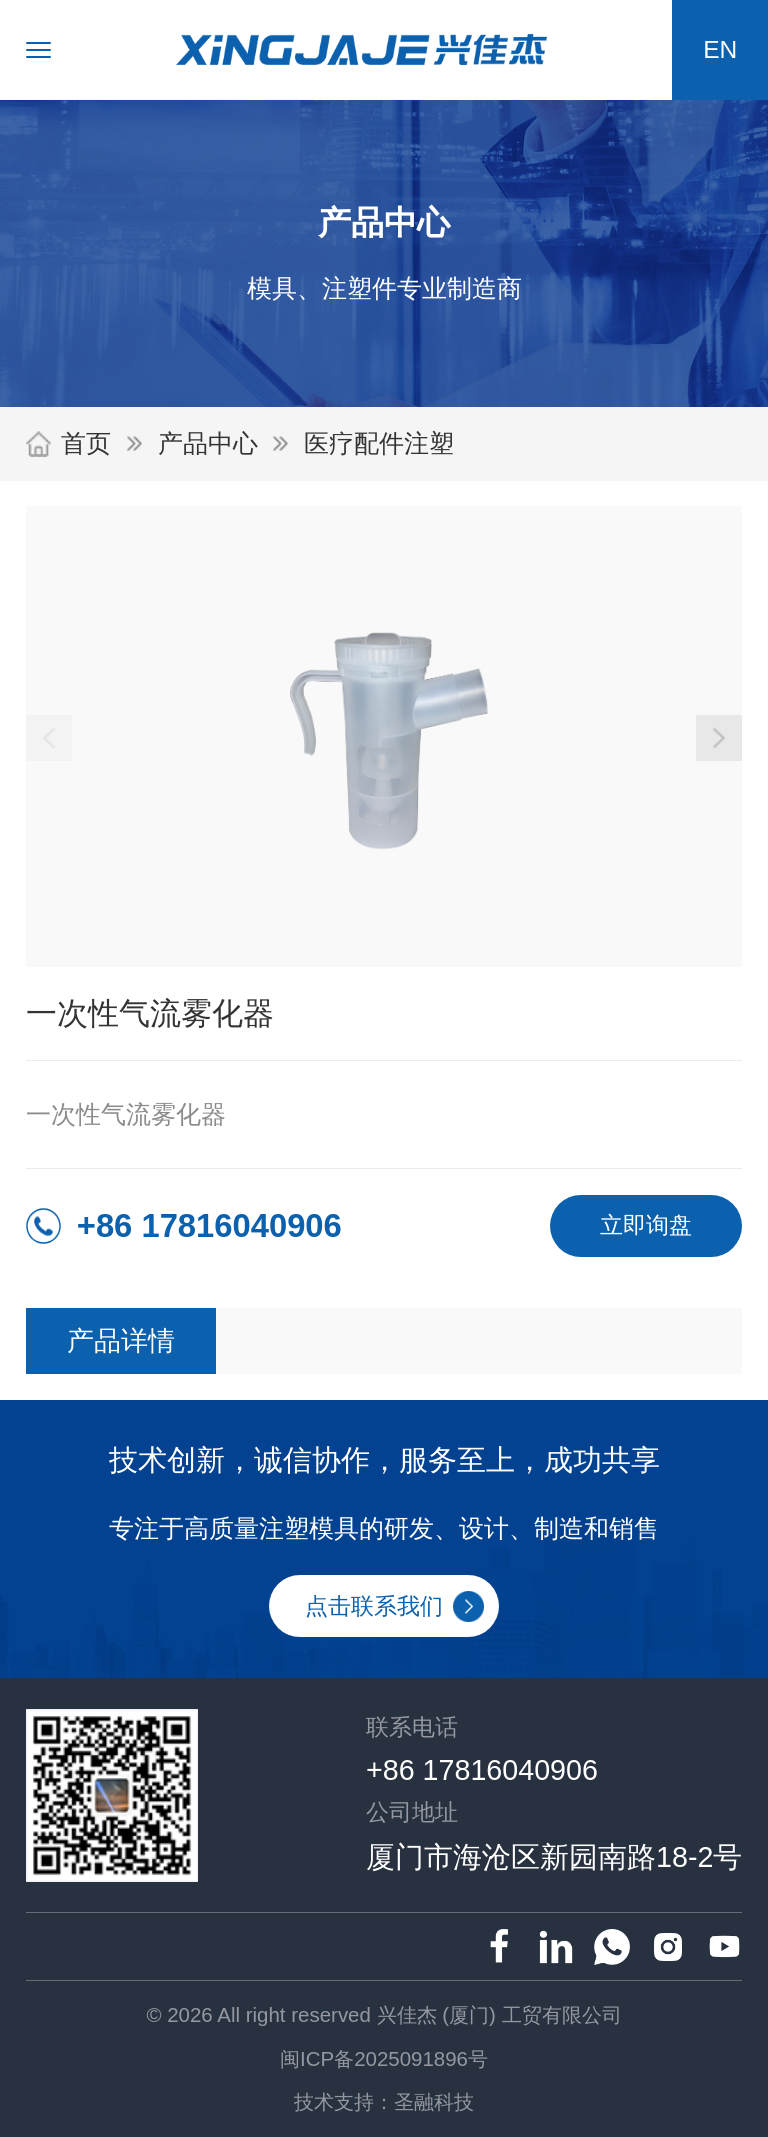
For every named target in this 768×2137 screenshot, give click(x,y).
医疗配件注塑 (379, 443)
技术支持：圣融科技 (384, 2101)
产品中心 (208, 443)
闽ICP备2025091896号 (384, 2058)
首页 (86, 443)
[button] (719, 738)
